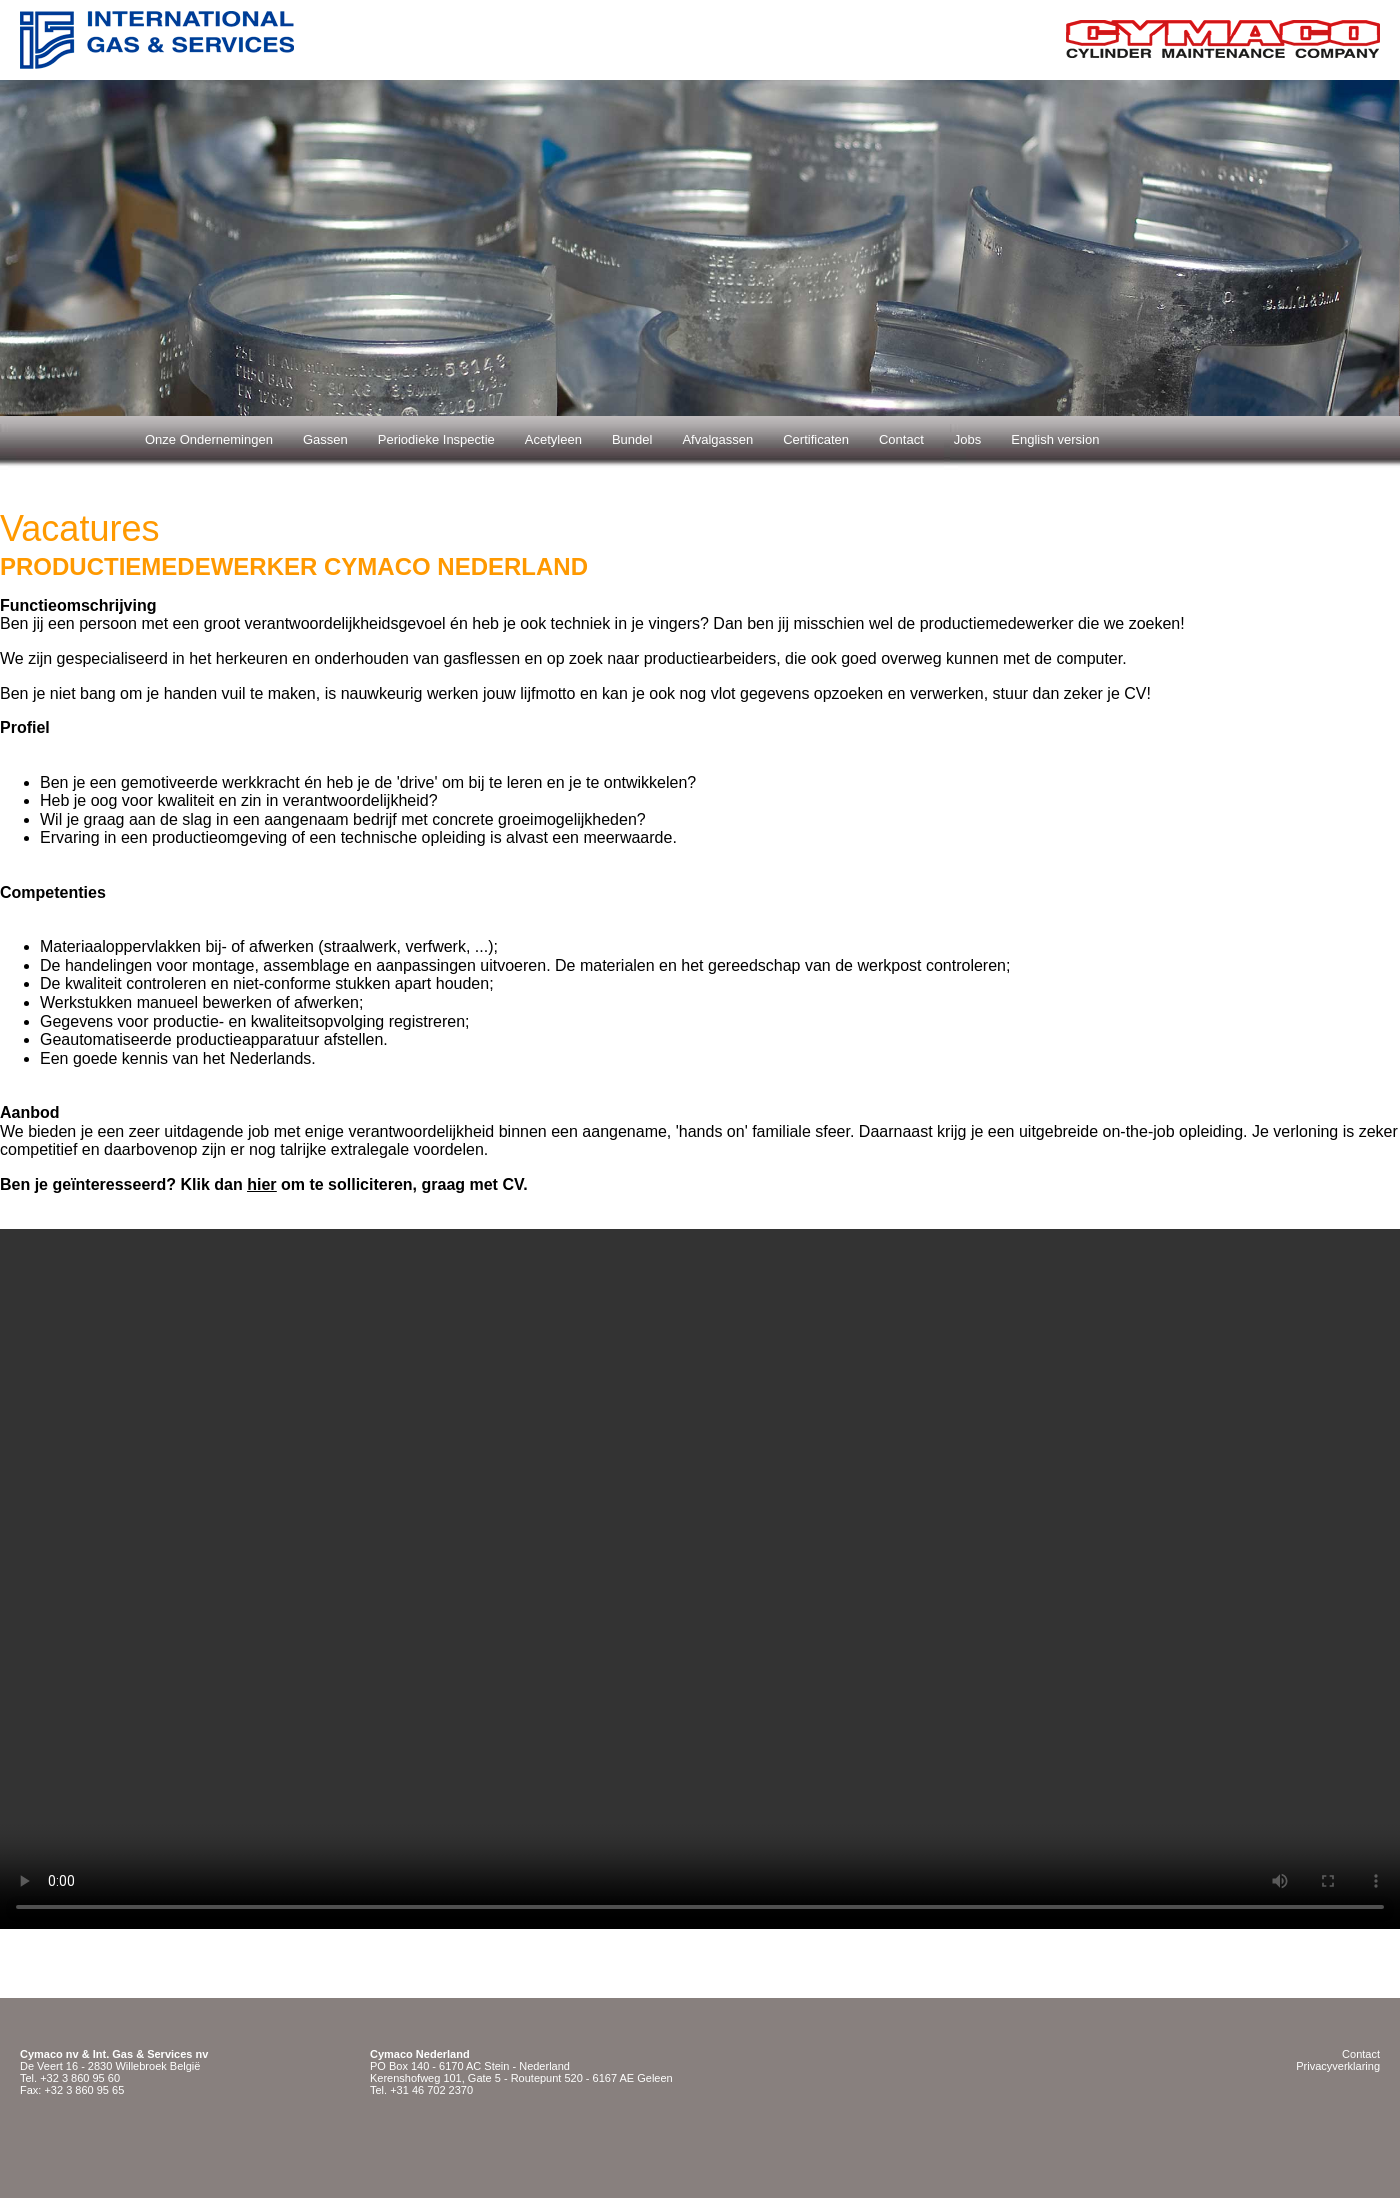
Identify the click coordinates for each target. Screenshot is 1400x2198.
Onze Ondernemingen (209, 439)
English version (1055, 439)
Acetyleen (553, 439)
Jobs (967, 439)
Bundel (632, 439)
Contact (901, 439)
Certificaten (816, 439)
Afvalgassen (717, 439)
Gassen (325, 439)
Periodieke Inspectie (436, 439)
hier (261, 1184)
